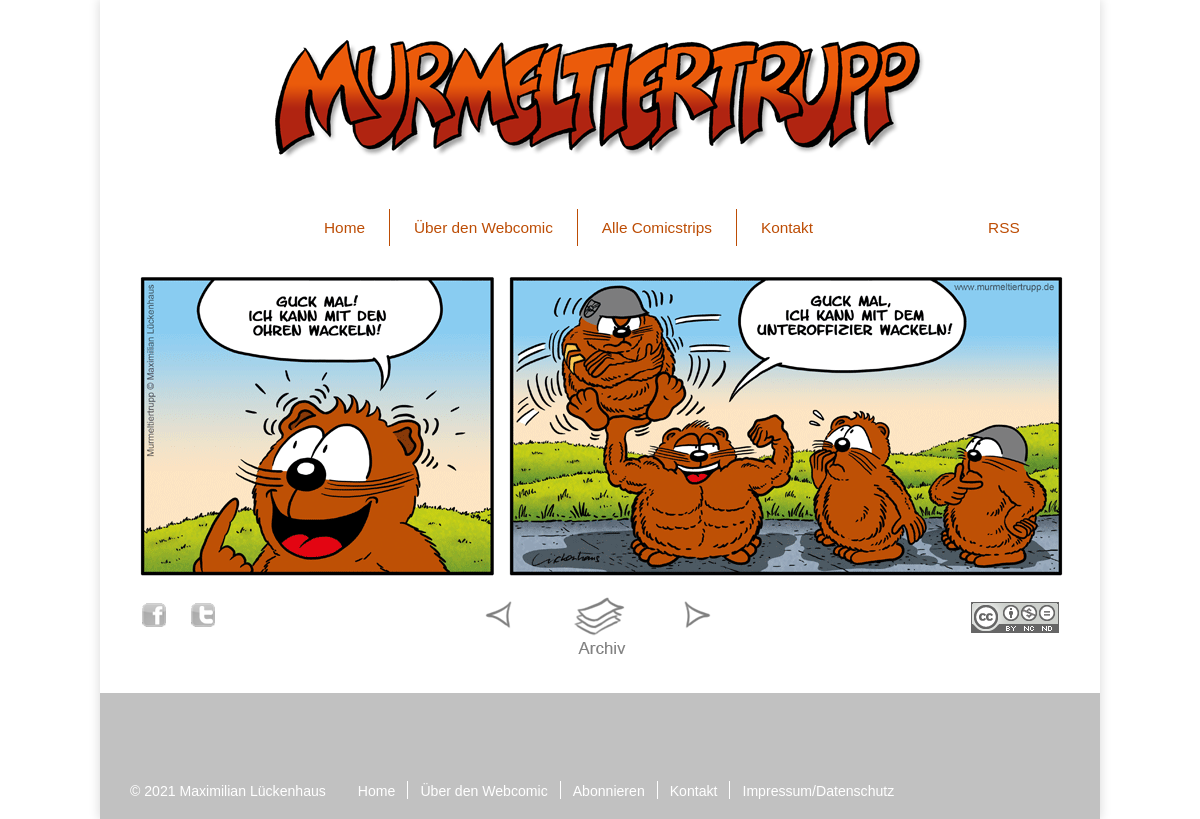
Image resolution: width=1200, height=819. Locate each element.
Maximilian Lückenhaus (253, 791)
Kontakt (787, 227)
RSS (1004, 227)
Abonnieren (609, 791)
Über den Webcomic (483, 227)
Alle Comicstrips (657, 227)
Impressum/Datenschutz (818, 791)
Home (344, 227)
